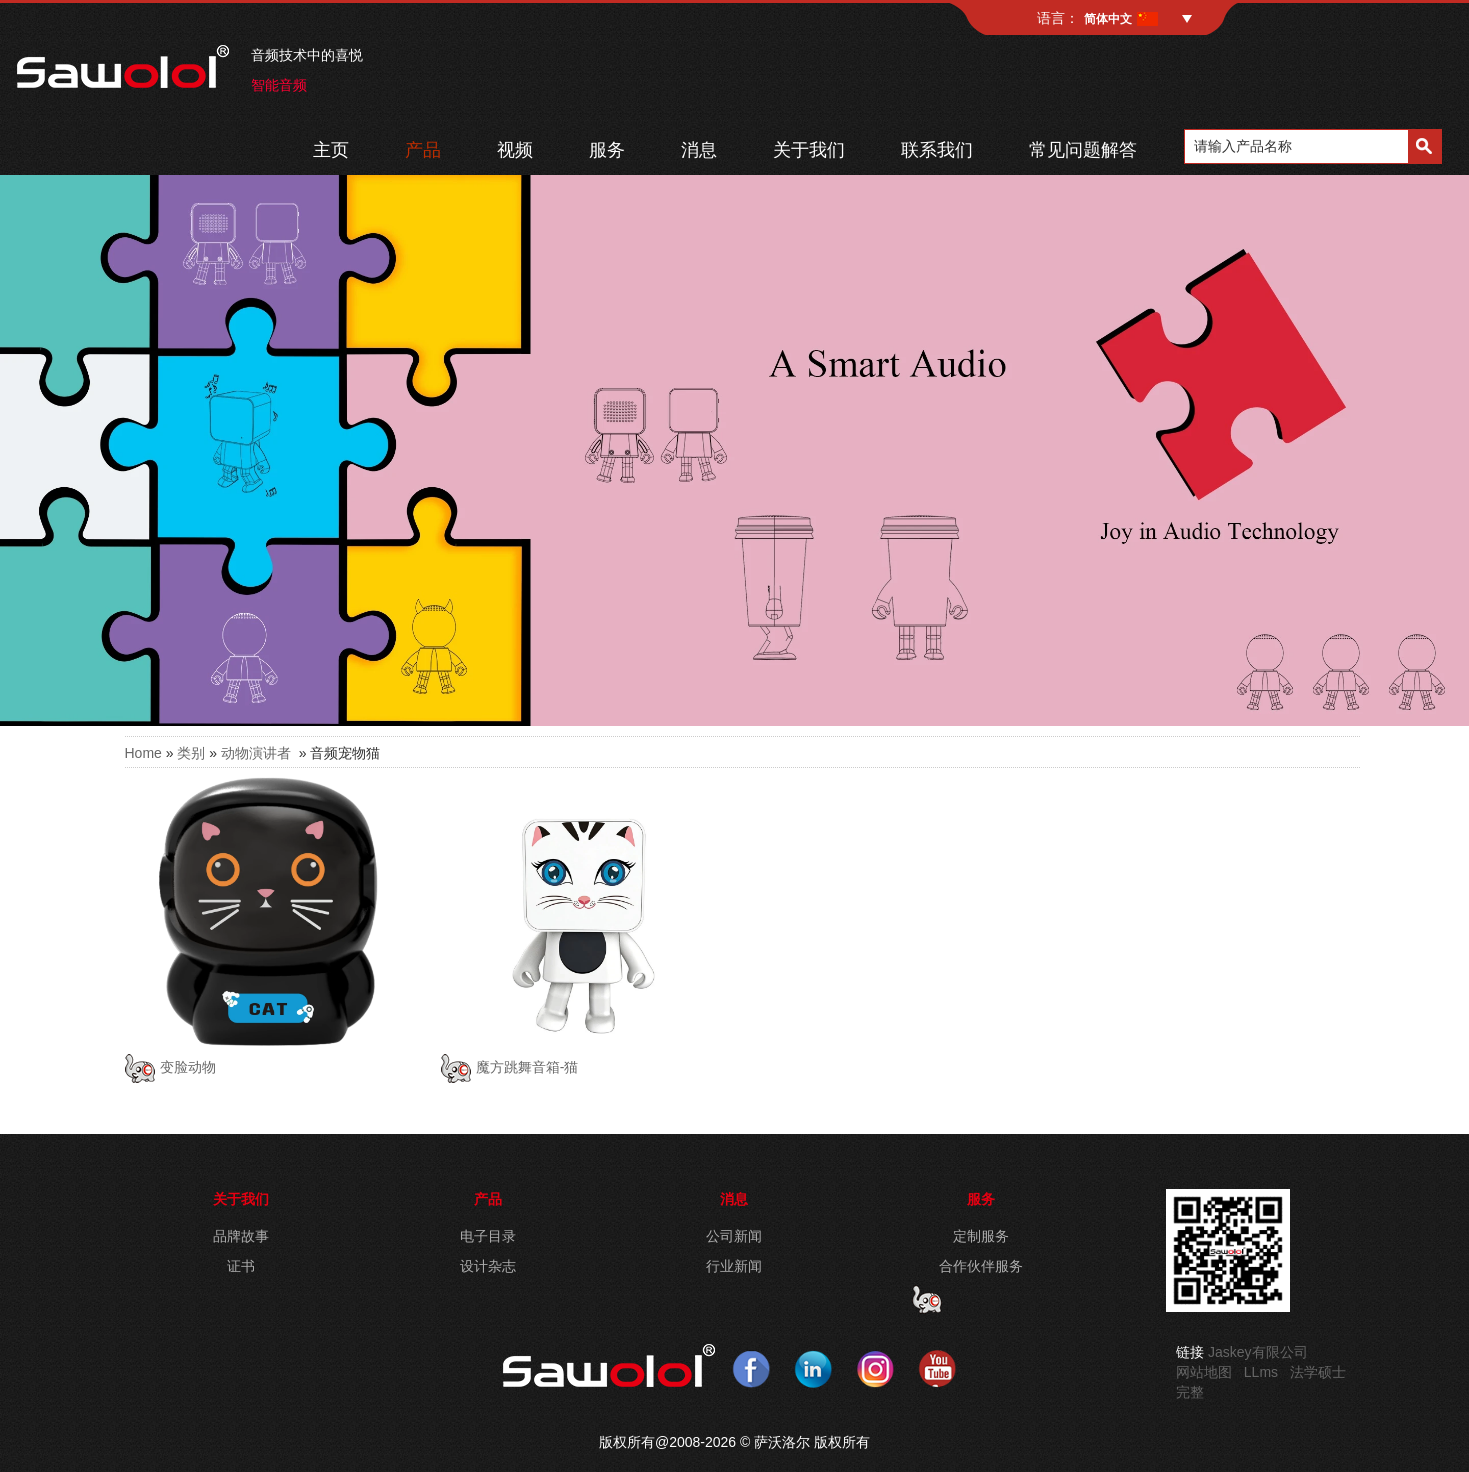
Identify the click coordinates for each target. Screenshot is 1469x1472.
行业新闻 (734, 1266)
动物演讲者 (256, 753)
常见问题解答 (1083, 150)
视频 (515, 150)
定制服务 (981, 1236)
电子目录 (488, 1236)
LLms (1261, 1372)
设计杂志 (488, 1266)
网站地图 (1204, 1372)
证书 (241, 1266)
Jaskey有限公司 (1258, 1352)
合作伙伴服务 (981, 1266)
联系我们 (937, 150)
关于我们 (809, 150)
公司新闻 (734, 1236)
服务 (607, 150)
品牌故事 (241, 1236)
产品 (423, 150)
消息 (699, 150)
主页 (331, 150)
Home (143, 753)
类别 (191, 753)
